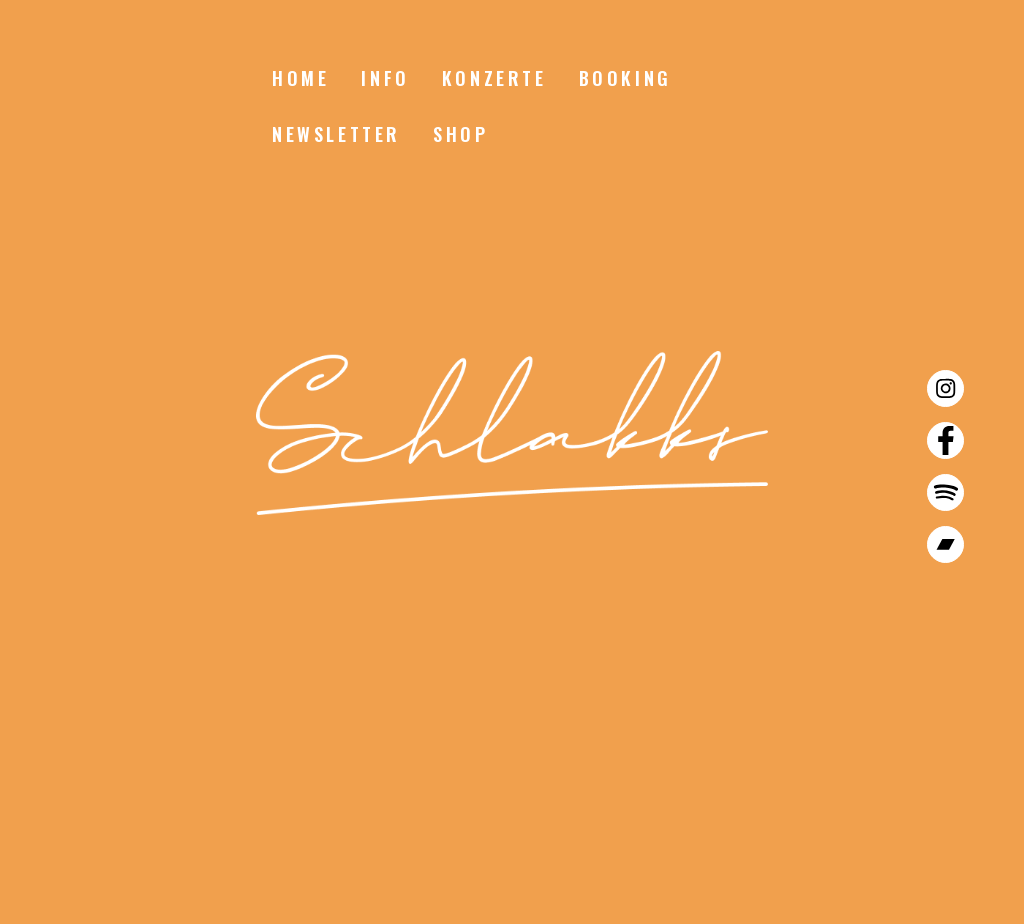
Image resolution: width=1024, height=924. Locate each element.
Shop (460, 134)
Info (385, 78)
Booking (625, 78)
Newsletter (336, 134)
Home (300, 78)
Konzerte (494, 78)
